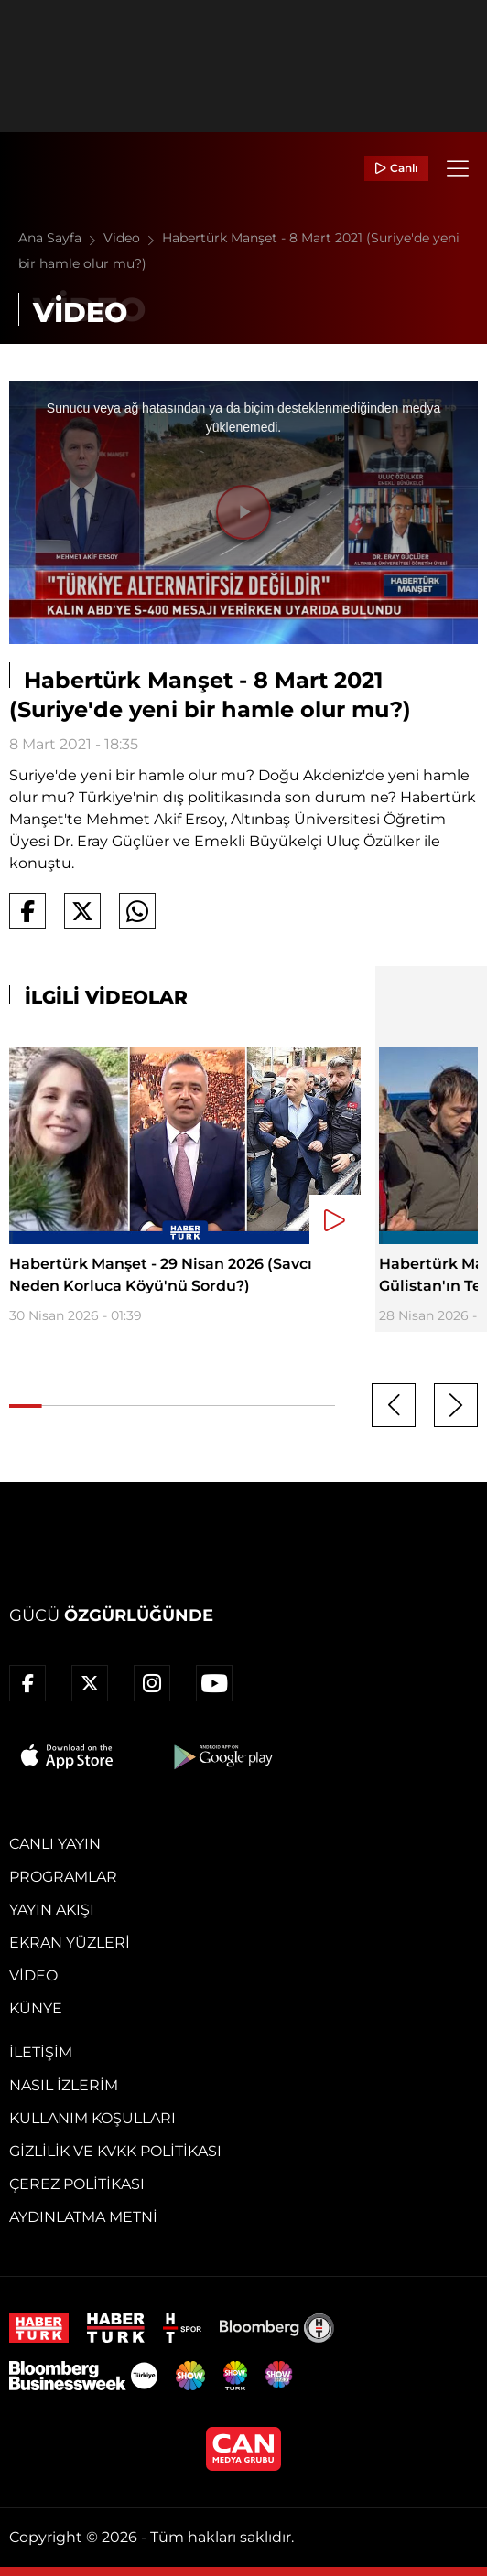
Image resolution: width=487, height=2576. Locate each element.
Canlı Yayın (55, 1843)
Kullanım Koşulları (92, 2118)
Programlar (63, 1876)
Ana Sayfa (60, 238)
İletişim (40, 2052)
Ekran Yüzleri (69, 1942)
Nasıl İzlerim (63, 2085)
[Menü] (458, 168)
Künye (35, 2008)
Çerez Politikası (77, 2184)
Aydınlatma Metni (83, 2217)
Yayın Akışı (51, 1909)
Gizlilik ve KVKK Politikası (115, 2151)
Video (132, 238)
